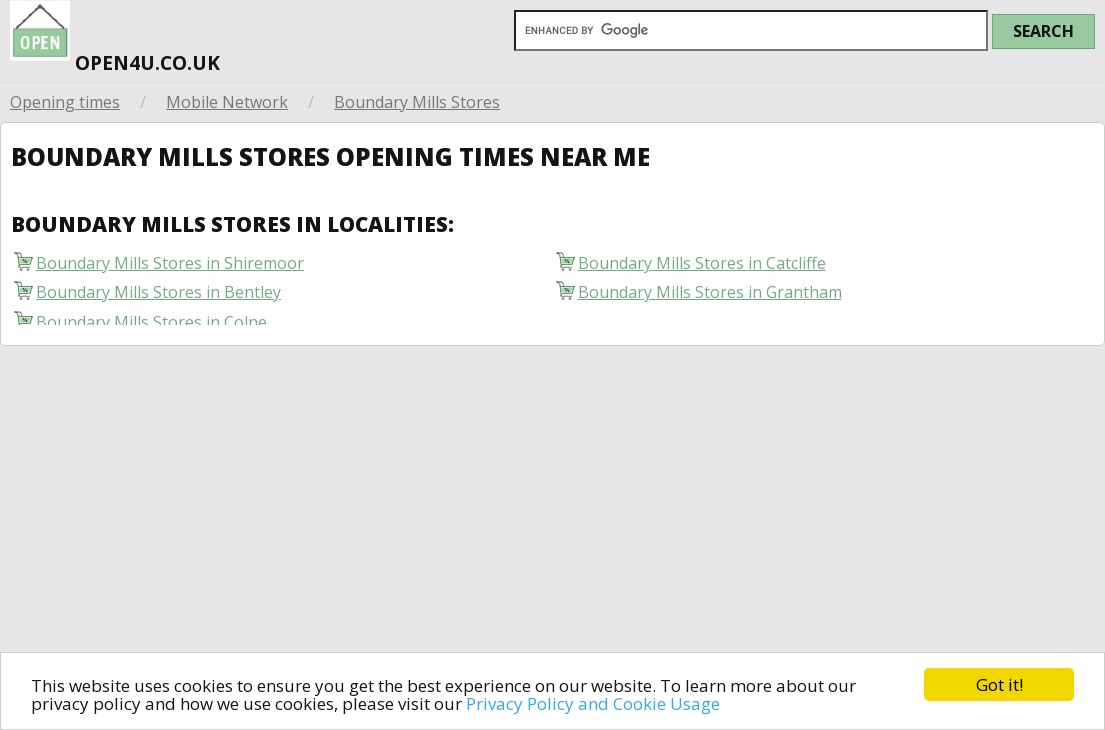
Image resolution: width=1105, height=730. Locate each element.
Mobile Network (227, 102)
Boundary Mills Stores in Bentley (158, 296)
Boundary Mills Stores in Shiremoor (170, 267)
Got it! (999, 684)
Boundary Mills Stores (417, 102)
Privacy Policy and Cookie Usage (593, 703)
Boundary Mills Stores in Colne (151, 325)
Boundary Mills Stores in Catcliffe (702, 267)
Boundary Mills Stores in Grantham (710, 296)
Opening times (65, 102)
